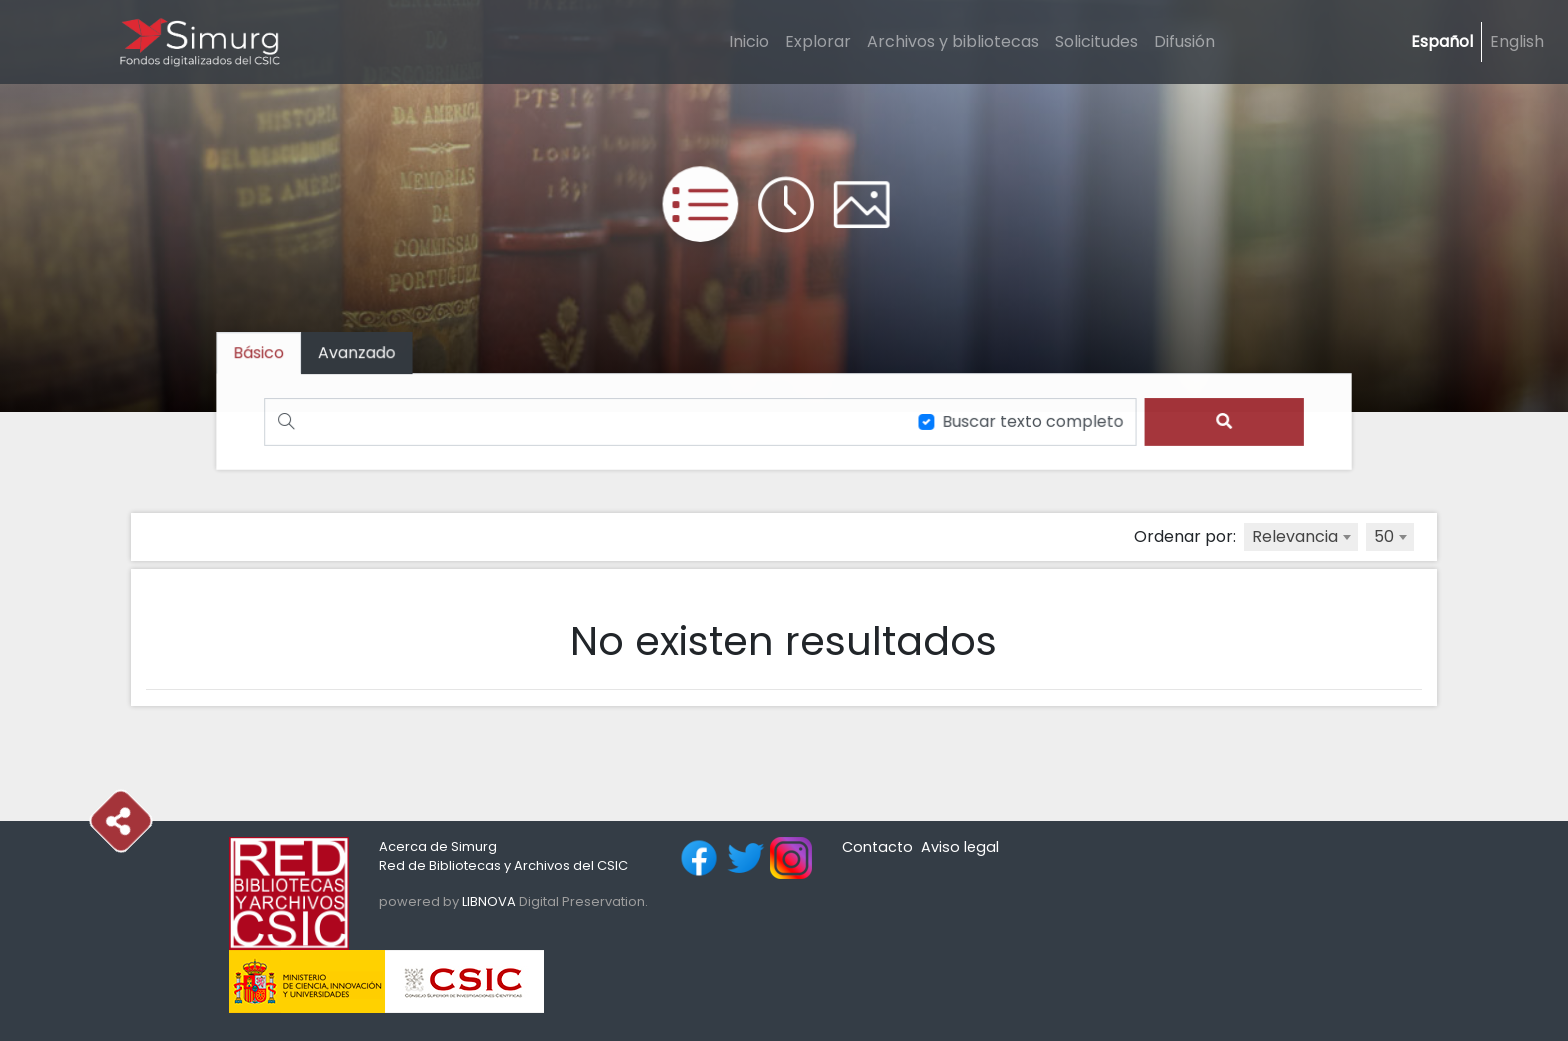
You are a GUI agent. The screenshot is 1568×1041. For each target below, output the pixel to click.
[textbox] (1301, 537)
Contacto (877, 847)
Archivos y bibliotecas (953, 41)
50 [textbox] (1384, 536)
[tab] (363, 353)
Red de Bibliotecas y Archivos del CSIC (503, 865)
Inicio (749, 41)
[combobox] (1301, 537)
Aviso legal (960, 847)
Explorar (818, 41)
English (1517, 41)
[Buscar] (583, 421)
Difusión (1184, 41)
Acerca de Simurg (438, 846)
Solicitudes (1096, 41)
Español (1442, 41)
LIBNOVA (489, 901)
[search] (1217, 421)
